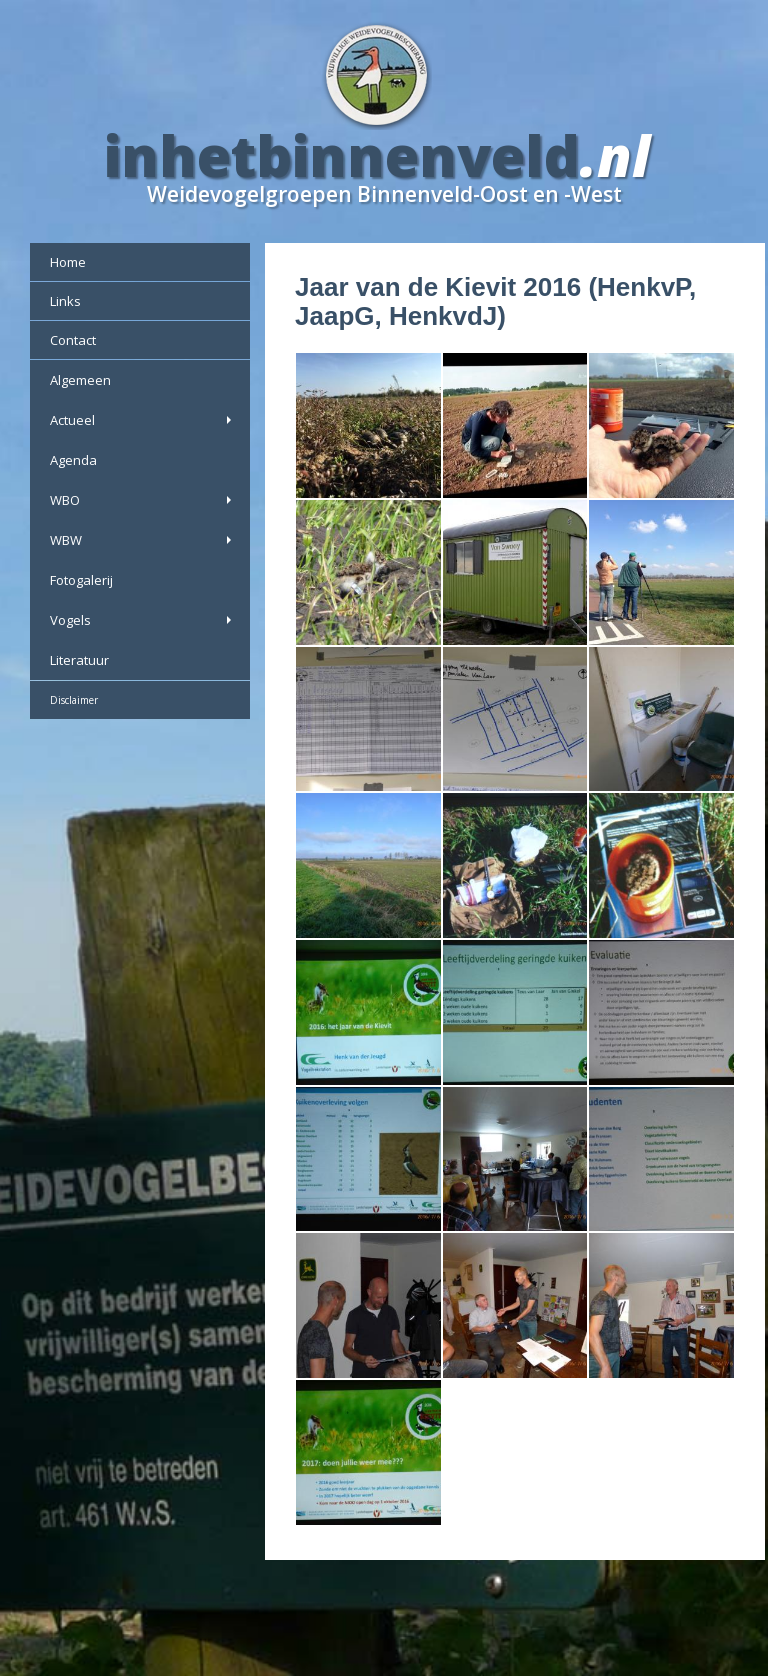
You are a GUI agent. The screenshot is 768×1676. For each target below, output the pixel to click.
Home (68, 262)
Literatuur (79, 660)
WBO (142, 500)
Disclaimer (74, 700)
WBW (142, 540)
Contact (73, 340)
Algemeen (80, 380)
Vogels (142, 620)
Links (65, 301)
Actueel (142, 420)
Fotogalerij (81, 580)
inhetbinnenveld (342, 155)
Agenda (73, 460)
